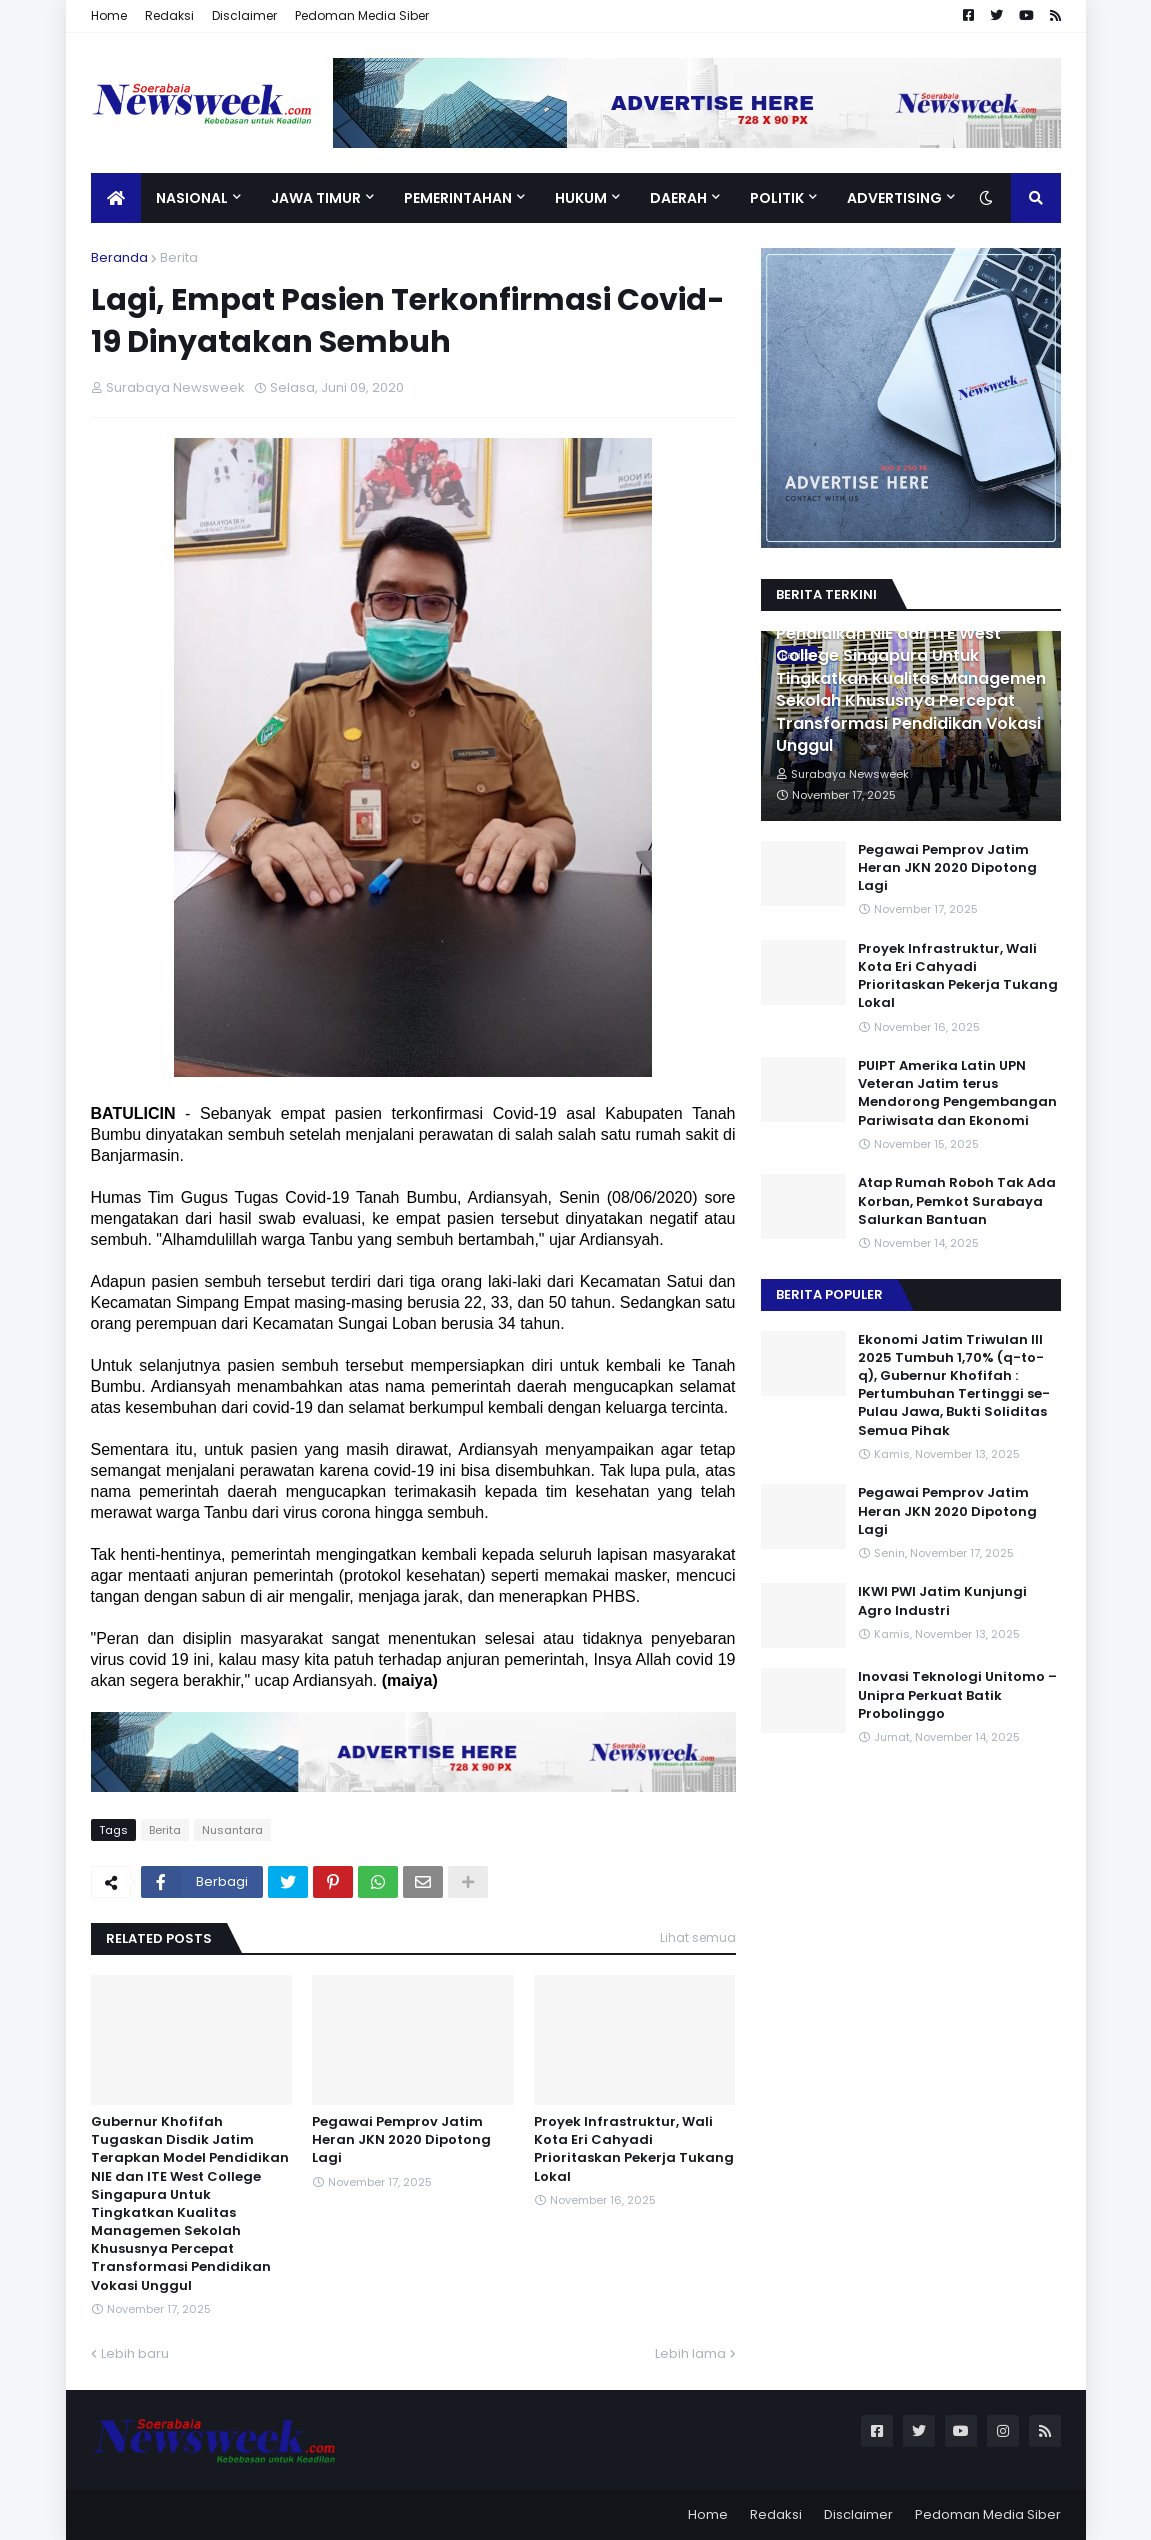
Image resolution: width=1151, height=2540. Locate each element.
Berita (179, 257)
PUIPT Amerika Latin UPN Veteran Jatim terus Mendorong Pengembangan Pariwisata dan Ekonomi (957, 1093)
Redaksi (169, 15)
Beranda (119, 257)
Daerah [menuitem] (678, 198)
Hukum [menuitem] (581, 198)
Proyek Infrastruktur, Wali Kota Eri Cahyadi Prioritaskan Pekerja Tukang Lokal (634, 2149)
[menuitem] (116, 198)
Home (109, 15)
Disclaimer (244, 15)
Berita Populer (829, 1294)
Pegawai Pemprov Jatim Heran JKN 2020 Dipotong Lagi (401, 2140)
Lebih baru (135, 2353)
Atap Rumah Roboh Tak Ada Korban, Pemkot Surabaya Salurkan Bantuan (957, 1201)
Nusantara (232, 1830)
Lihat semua (698, 1937)
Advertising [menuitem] (894, 198)
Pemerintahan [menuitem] (458, 198)
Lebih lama (690, 2353)
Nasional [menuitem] (192, 198)
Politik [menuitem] (777, 198)
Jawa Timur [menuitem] (316, 198)
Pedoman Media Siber (362, 15)
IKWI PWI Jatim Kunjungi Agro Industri (942, 1601)
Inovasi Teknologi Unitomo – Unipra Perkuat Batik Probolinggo (957, 1695)
